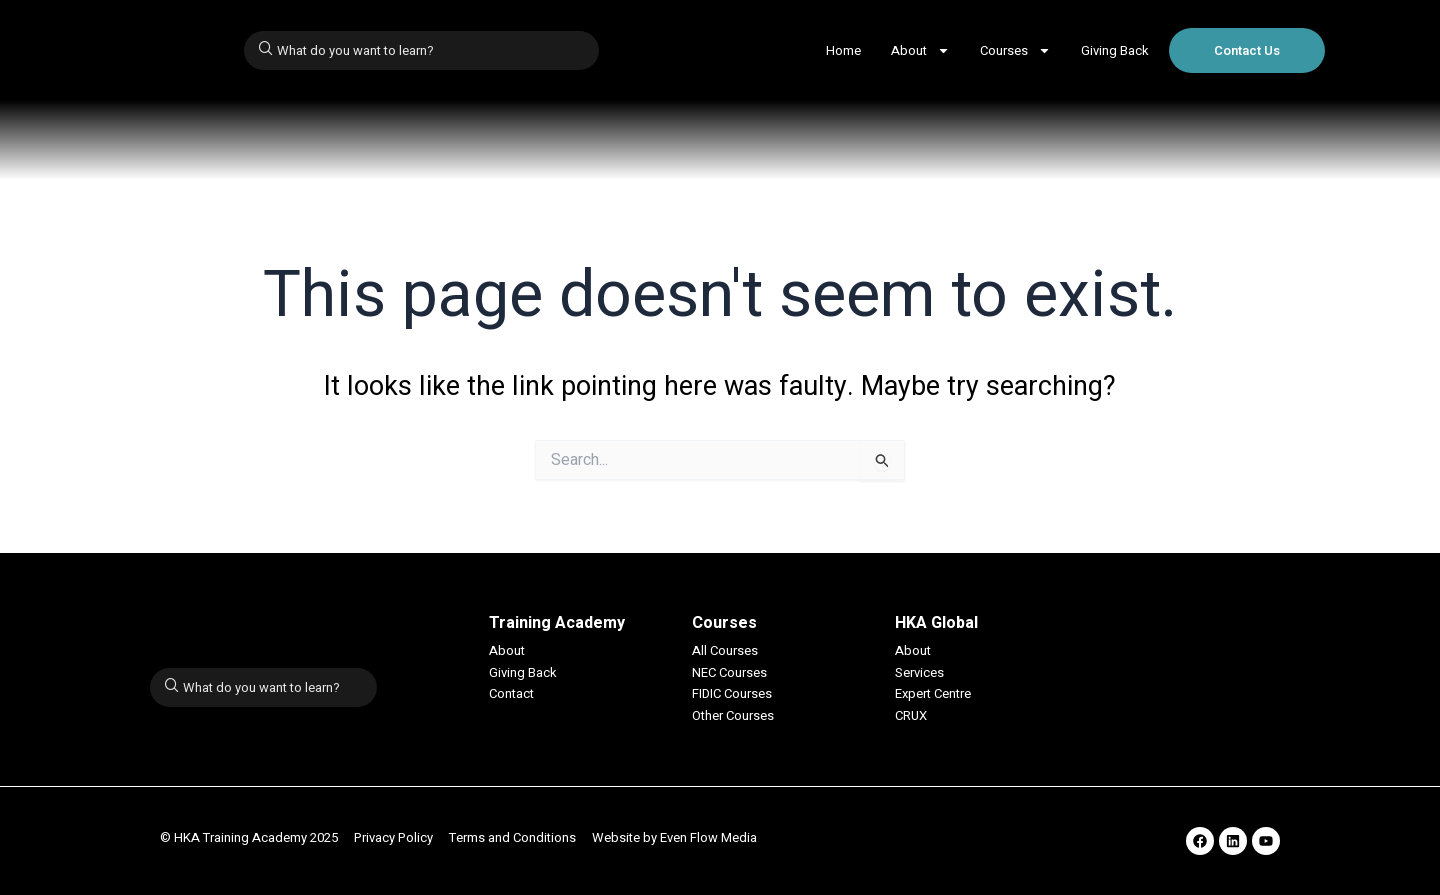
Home (843, 50)
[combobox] (421, 50)
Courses (1015, 50)
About (920, 50)
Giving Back (1115, 50)
